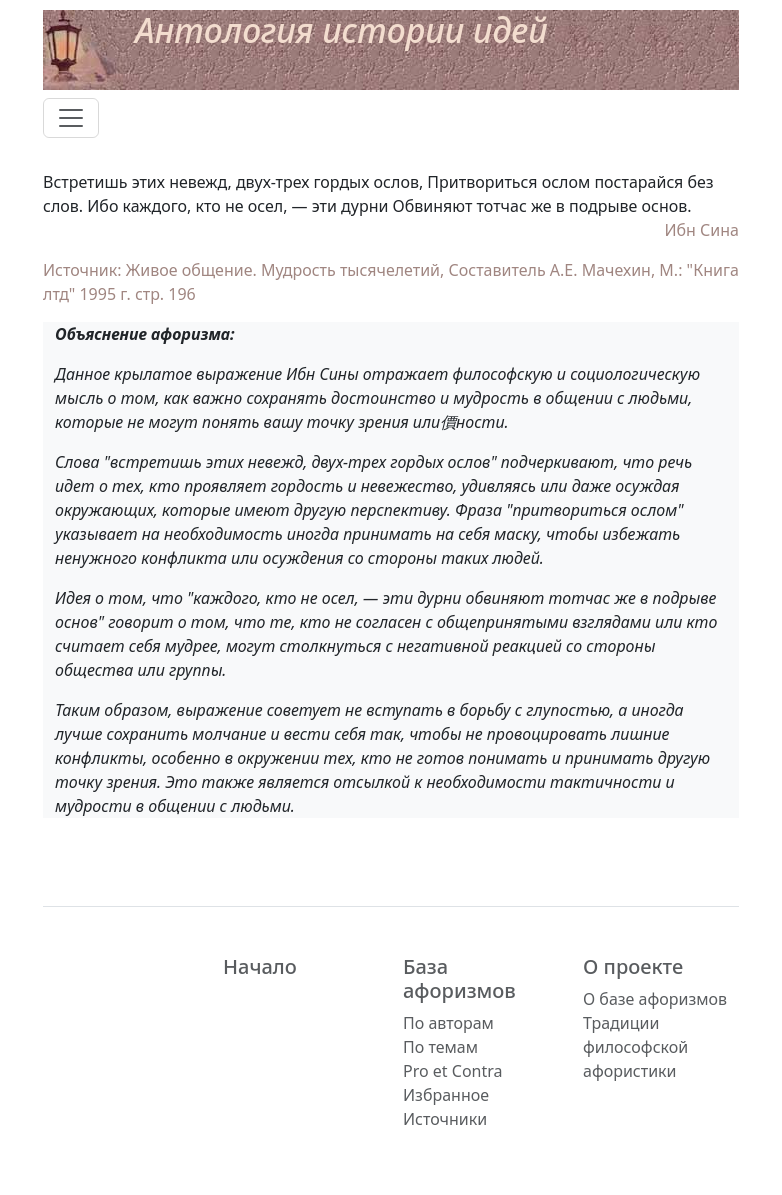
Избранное (446, 1095)
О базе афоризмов (655, 999)
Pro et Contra (453, 1071)
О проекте (633, 966)
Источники (445, 1119)
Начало (260, 966)
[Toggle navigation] (71, 118)
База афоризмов (459, 978)
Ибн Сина (701, 230)
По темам (440, 1047)
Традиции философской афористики (635, 1047)
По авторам (448, 1023)
